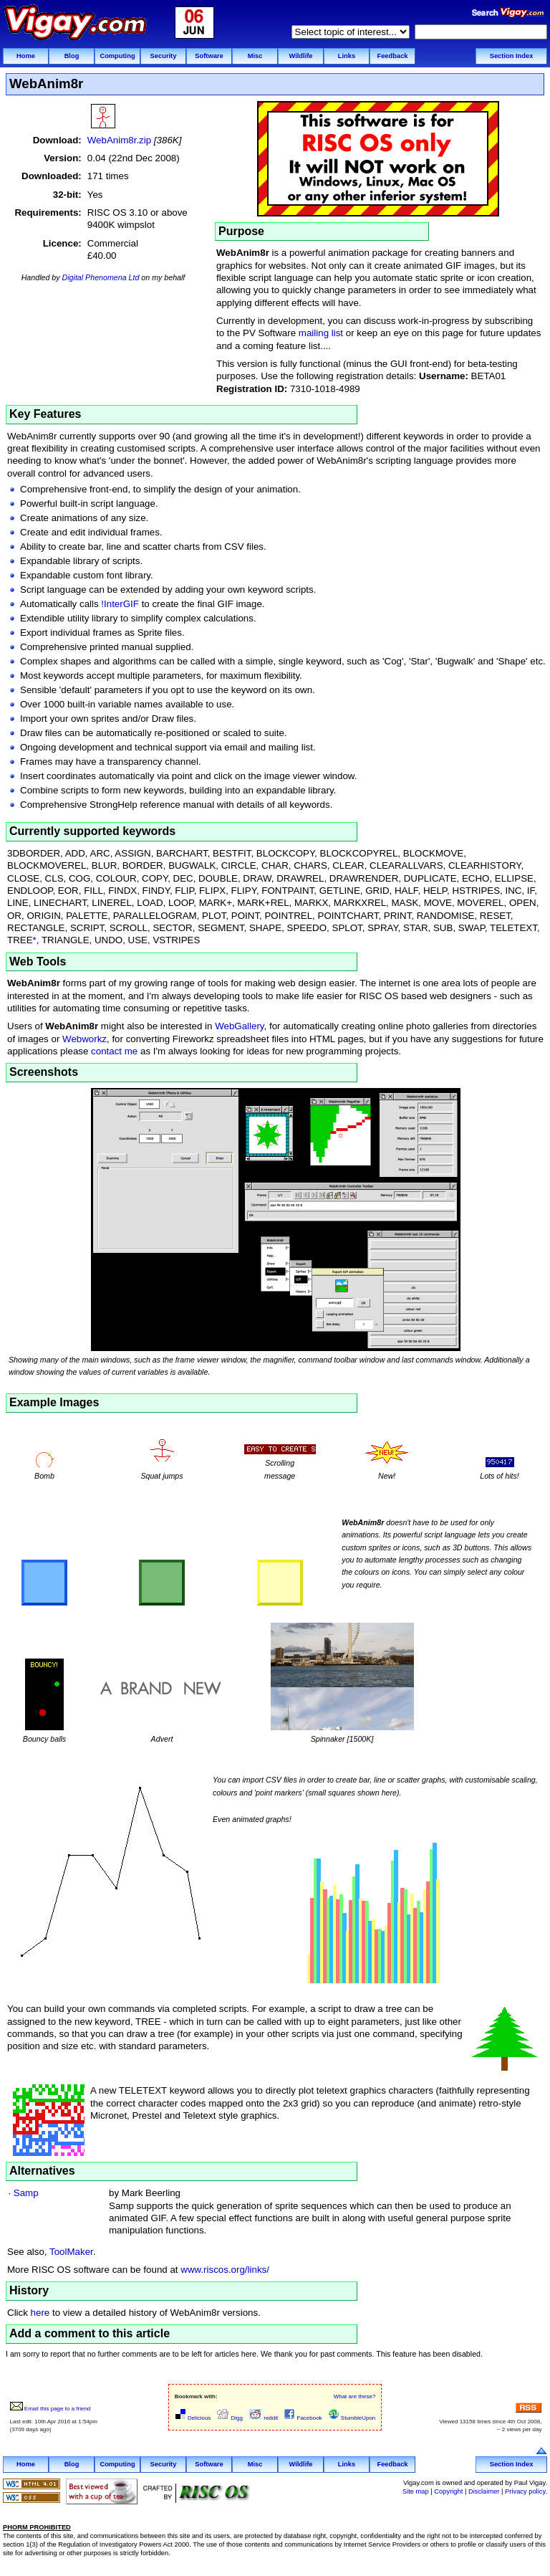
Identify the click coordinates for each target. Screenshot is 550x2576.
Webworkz (84, 1039)
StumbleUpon (352, 2418)
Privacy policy (525, 2491)
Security (163, 55)
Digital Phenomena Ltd (101, 277)
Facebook (303, 2418)
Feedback (392, 55)
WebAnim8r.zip (119, 140)
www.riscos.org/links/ (224, 2269)
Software (209, 55)
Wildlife (300, 55)
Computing (117, 55)
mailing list (321, 333)
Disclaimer (484, 2491)
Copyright (448, 2491)
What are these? (355, 2396)
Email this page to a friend (50, 2408)
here (40, 2312)
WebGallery (239, 1026)
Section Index (512, 55)
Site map (415, 2491)
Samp (26, 2193)
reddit (263, 2418)
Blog (71, 55)
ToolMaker (71, 2251)
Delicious (193, 2418)
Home (25, 55)
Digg (229, 2418)
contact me (114, 1051)
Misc (255, 55)
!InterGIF (120, 603)
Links (346, 55)
